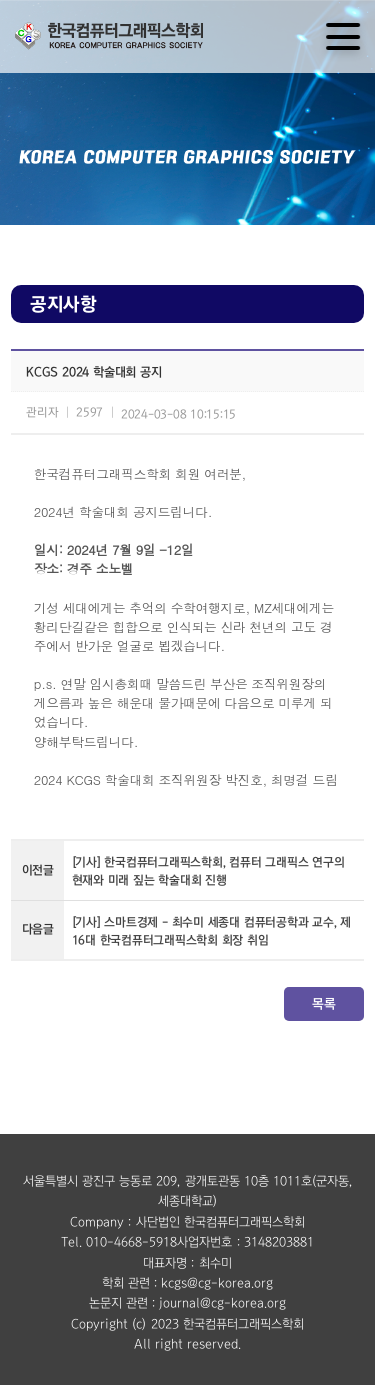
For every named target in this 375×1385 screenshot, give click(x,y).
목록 (323, 1003)
